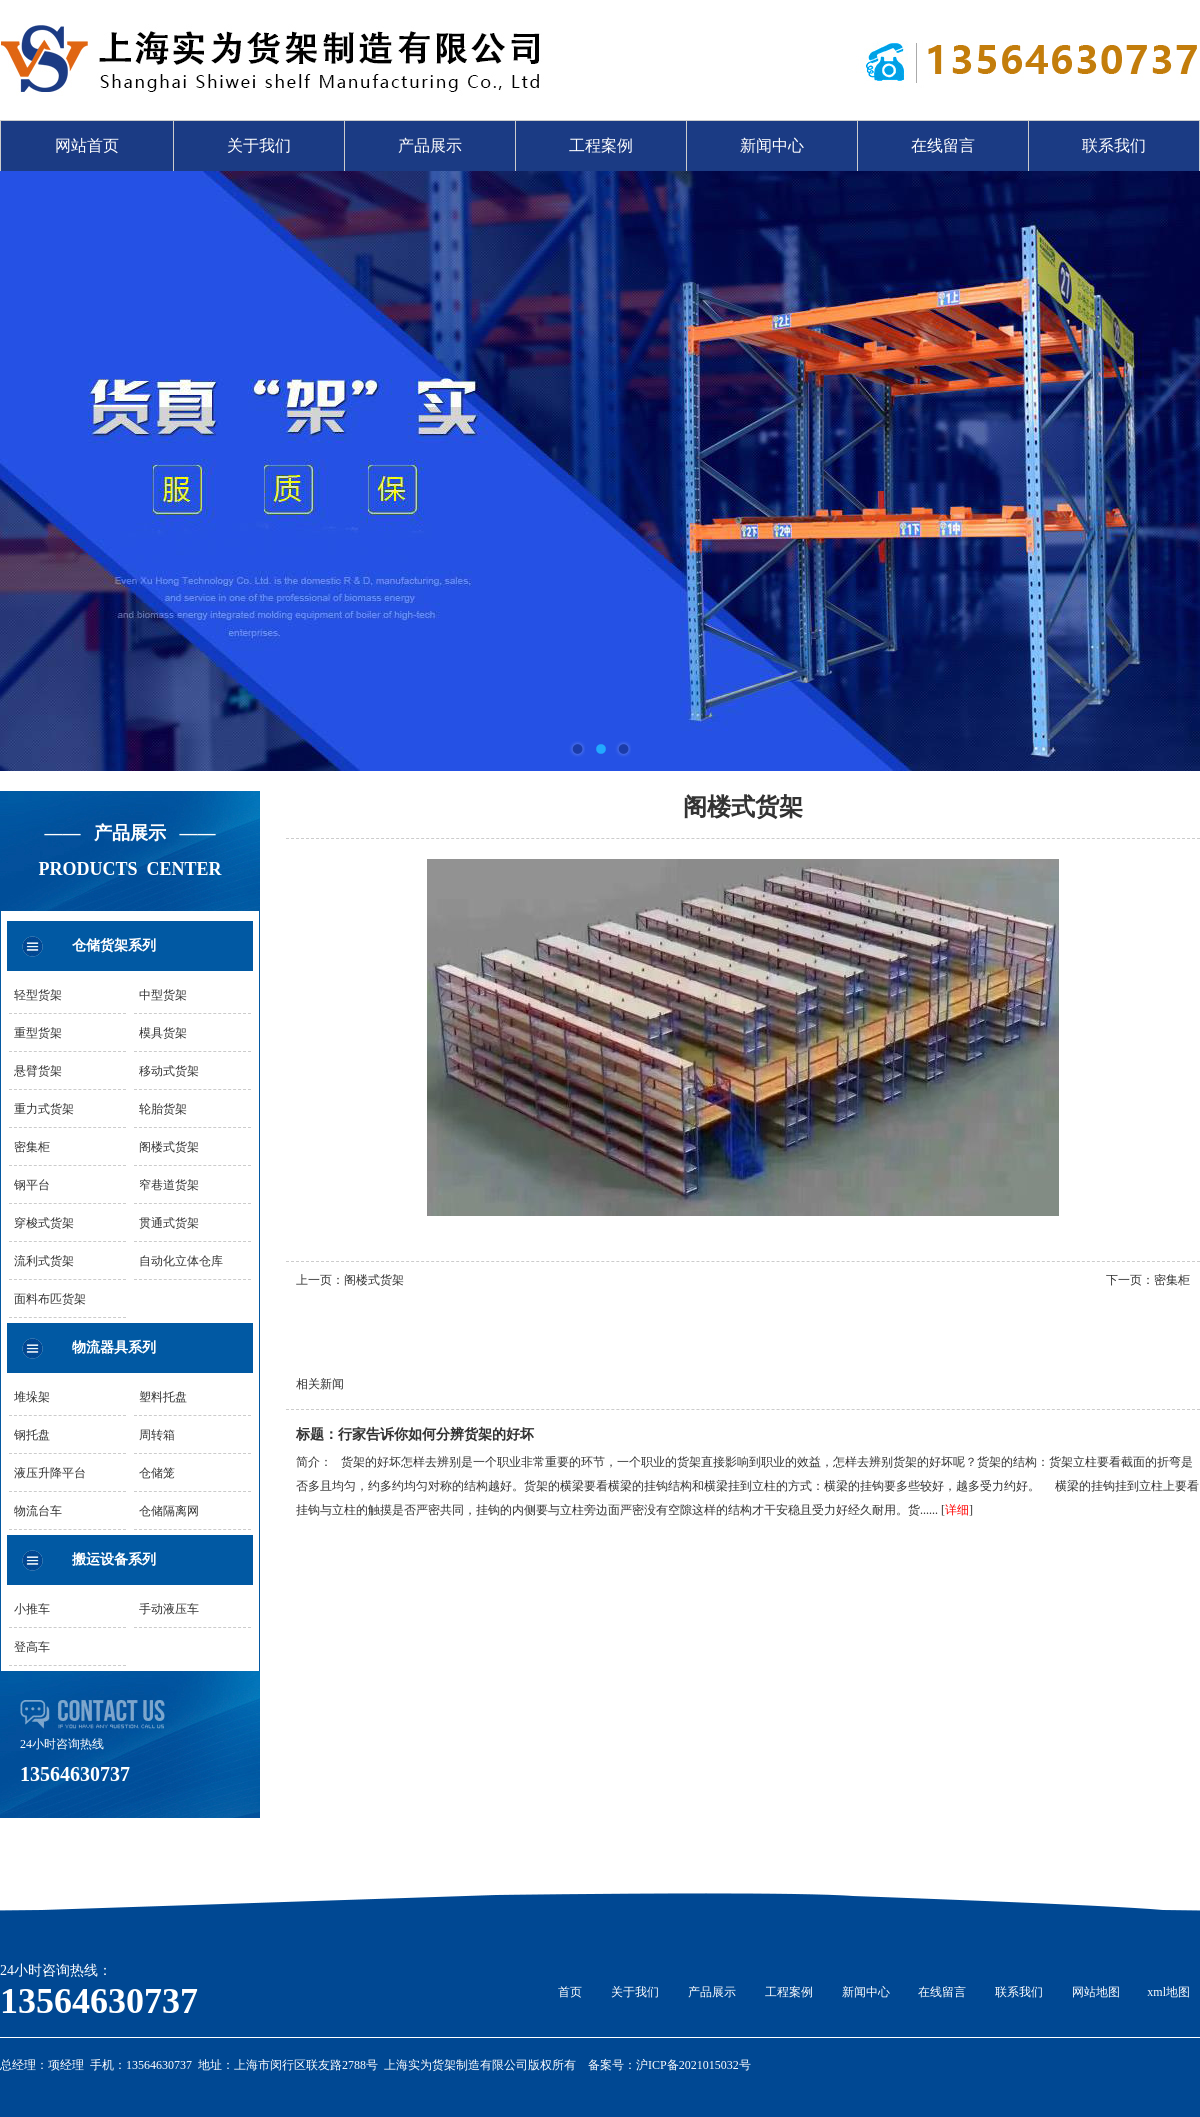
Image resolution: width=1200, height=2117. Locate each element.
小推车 (32, 1609)
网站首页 (87, 145)
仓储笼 (157, 1473)
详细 (957, 1510)
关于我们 (259, 145)
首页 (570, 1992)
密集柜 (32, 1147)
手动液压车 (169, 1609)
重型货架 (38, 1033)
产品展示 (430, 145)
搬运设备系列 (114, 1559)
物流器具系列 (114, 1347)
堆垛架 (32, 1397)
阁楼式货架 (169, 1147)
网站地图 (1096, 1992)
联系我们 (1114, 145)
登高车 (32, 1647)
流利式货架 (44, 1261)
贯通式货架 (169, 1223)
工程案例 (601, 145)
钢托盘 (32, 1435)
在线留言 (943, 145)
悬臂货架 (38, 1071)
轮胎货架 (163, 1109)
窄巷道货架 (169, 1185)
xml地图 (1168, 1992)
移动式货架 (169, 1071)
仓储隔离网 (169, 1511)
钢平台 (32, 1185)
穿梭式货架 (44, 1223)
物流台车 (38, 1511)
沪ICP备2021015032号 (693, 2065)
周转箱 (157, 1435)
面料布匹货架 (50, 1299)
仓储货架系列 (114, 945)
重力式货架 (44, 1109)
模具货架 (163, 1033)
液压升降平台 (50, 1473)
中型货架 (163, 995)
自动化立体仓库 (181, 1261)
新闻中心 (772, 145)
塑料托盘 (163, 1397)
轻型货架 (38, 995)
